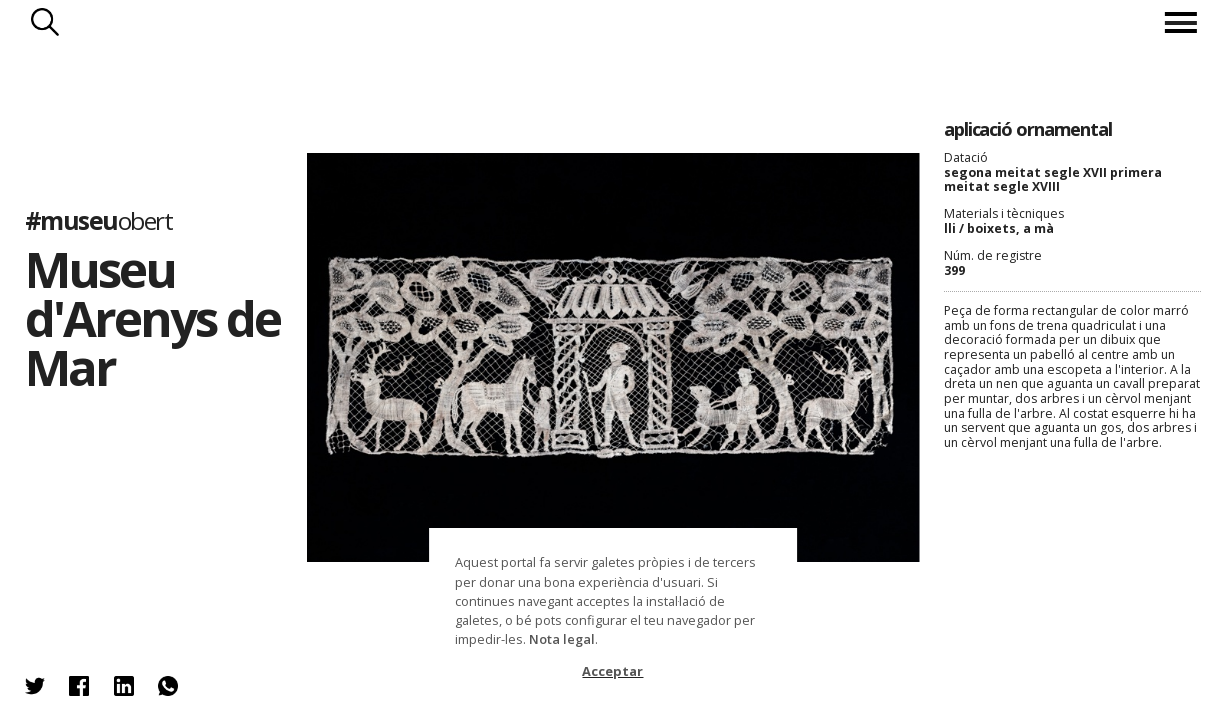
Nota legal (562, 639)
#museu (99, 220)
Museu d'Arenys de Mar (153, 318)
